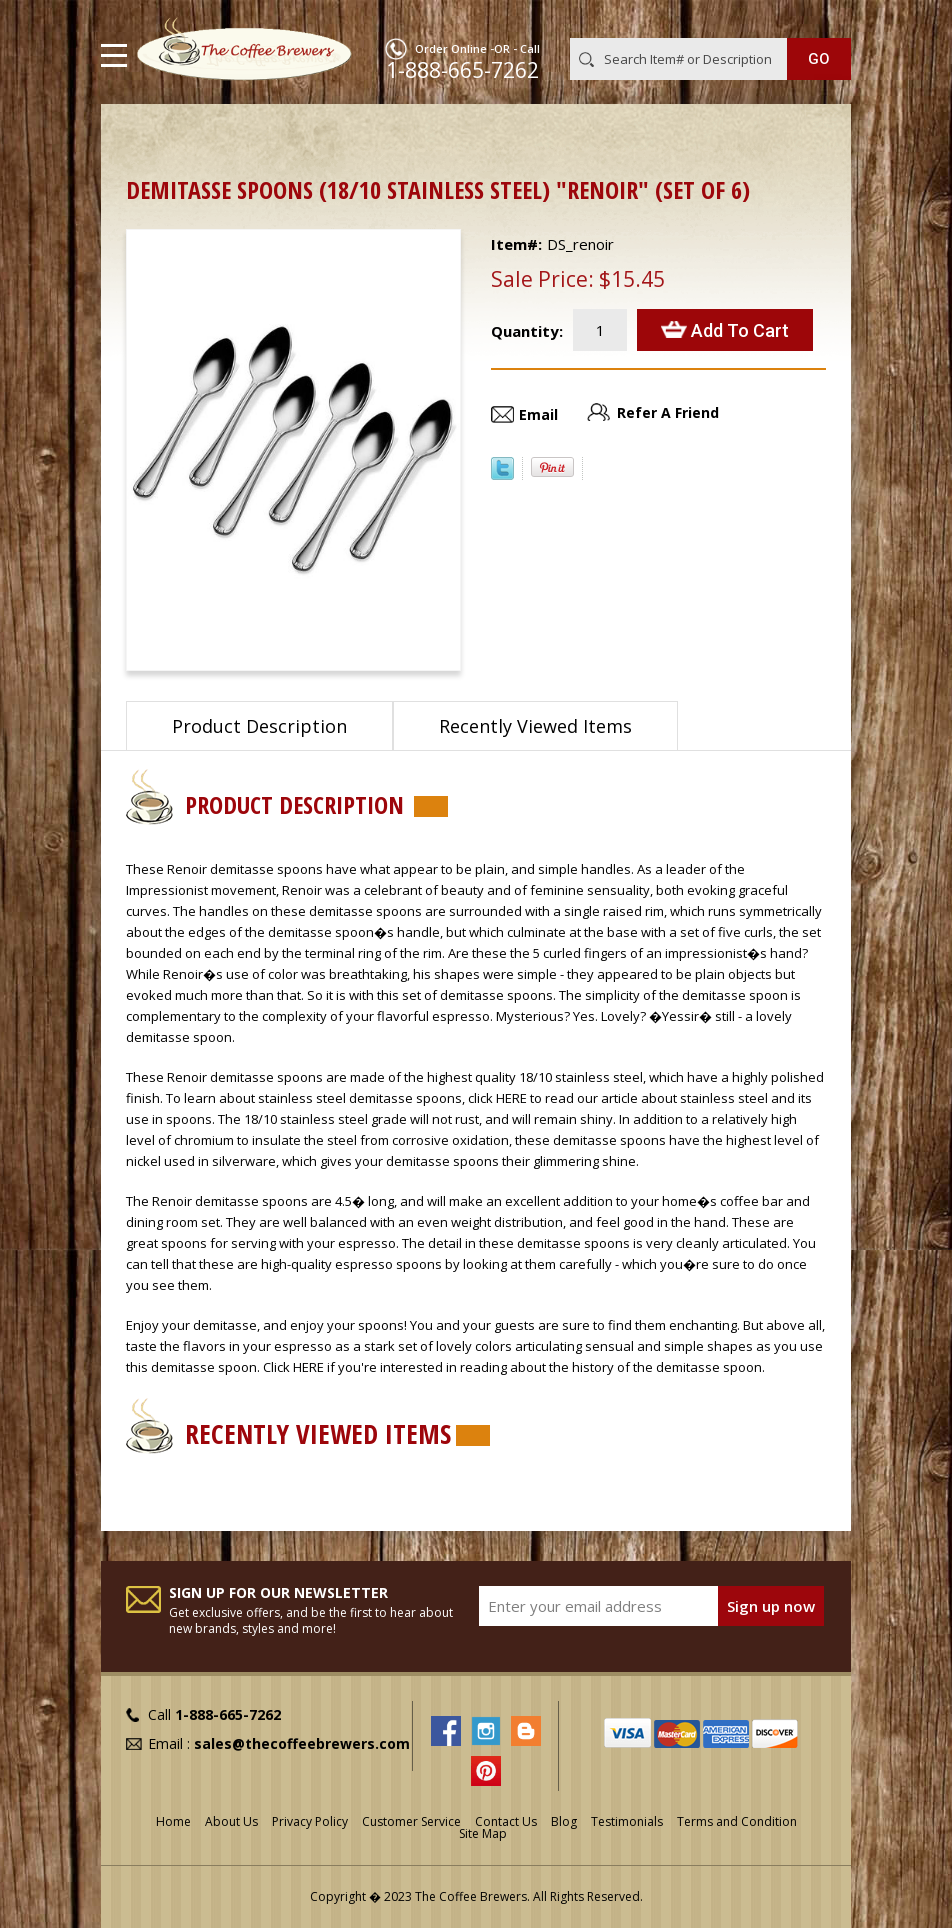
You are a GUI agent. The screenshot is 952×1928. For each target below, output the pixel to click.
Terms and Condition (737, 1821)
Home (146, 135)
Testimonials (627, 1821)
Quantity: (527, 331)
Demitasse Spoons (255, 135)
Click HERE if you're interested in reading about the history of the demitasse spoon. (514, 1367)
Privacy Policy (310, 1821)
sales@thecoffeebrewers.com (302, 1743)
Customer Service (411, 1821)
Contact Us (506, 1821)
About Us (231, 1821)
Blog (564, 1821)
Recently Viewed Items (535, 726)
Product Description (259, 726)
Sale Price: (542, 279)
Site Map (483, 1833)
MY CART (822, 19)
